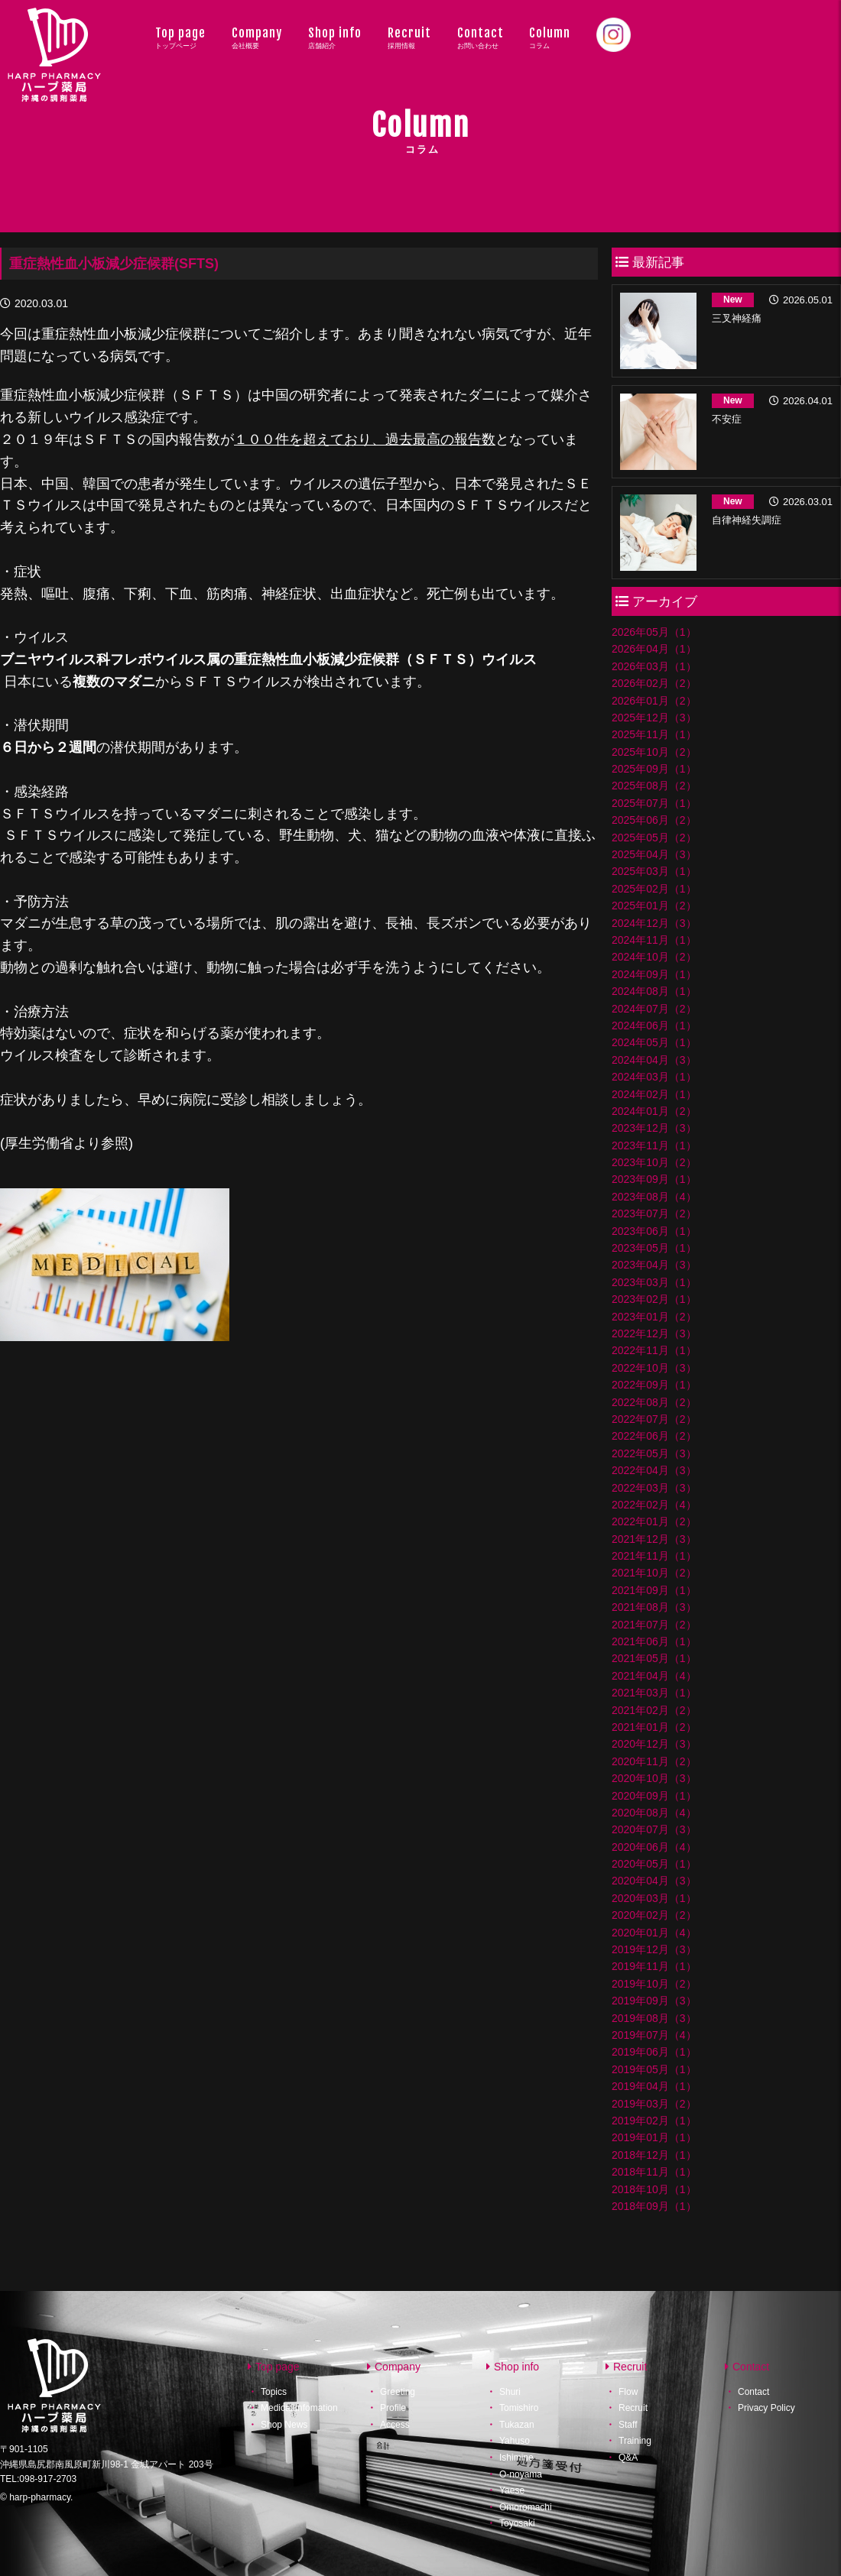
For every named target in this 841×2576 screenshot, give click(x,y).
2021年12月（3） (654, 1539)
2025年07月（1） (654, 803)
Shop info (335, 37)
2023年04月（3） (654, 1265)
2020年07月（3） (654, 1829)
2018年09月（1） (654, 2206)
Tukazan (516, 2424)
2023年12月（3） (654, 1128)
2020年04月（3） (654, 1880)
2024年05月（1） (654, 1042)
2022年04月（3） (654, 1470)
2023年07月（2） (654, 1213)
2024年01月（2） (654, 1111)
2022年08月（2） (654, 1402)
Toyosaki (517, 2523)
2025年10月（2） (654, 752)
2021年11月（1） (654, 1556)
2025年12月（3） (654, 717)
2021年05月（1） (654, 1658)
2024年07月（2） (654, 1009)
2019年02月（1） (654, 2120)
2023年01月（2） (654, 1317)
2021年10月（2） (654, 1573)
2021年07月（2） (654, 1625)
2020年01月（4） (654, 1932)
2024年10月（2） (654, 957)
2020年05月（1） (654, 1864)
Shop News (284, 2424)
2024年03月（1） (654, 1077)
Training (635, 2440)
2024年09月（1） (654, 974)
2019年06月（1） (654, 2052)
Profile (393, 2408)
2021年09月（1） (654, 1590)
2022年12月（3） (654, 1333)
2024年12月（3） (654, 923)
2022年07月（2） (654, 1419)
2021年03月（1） (654, 1693)
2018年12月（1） (654, 2155)
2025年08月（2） (654, 785)
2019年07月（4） (654, 2035)
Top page (180, 37)
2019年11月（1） (654, 1966)
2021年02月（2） (654, 1710)
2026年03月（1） (654, 666)
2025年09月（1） (654, 769)
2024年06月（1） (654, 1025)
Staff (628, 2424)
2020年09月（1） (654, 1796)
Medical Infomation (299, 2408)
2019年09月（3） (654, 2000)
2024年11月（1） (654, 940)
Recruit (409, 37)
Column (549, 37)
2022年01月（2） (654, 1521)
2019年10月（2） (654, 1984)
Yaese (511, 2490)
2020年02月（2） (654, 1915)
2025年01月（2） (654, 905)
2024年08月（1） (654, 991)
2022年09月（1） (654, 1385)
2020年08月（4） (654, 1812)
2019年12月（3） (654, 1949)
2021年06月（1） (654, 1641)
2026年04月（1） (654, 649)
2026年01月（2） (654, 701)
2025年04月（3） (654, 854)
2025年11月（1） (654, 734)
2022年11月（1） (654, 1350)
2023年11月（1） (654, 1145)
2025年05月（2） (654, 837)
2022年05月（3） (654, 1453)
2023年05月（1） (654, 1248)
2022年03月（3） (654, 1488)
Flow (628, 2391)
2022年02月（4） (654, 1505)
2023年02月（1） (654, 1299)
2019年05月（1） (654, 2069)
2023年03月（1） (654, 1282)
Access (395, 2424)
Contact (480, 37)
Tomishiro (518, 2408)
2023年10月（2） (654, 1162)
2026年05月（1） (654, 632)
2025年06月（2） (654, 820)
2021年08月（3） (654, 1607)
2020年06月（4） (654, 1847)
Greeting (397, 2391)
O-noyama (520, 2473)
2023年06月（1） (654, 1231)
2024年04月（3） (654, 1060)
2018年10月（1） (654, 2189)
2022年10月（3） (654, 1368)
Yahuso (514, 2440)
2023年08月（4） (654, 1197)
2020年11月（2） (654, 1761)
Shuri (510, 2391)
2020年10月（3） (654, 1778)
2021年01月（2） (654, 1727)
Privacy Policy (766, 2408)
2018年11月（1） (654, 2172)
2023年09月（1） (654, 1179)
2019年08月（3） (654, 2018)
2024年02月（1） (654, 1094)
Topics (274, 2391)
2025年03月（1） (654, 871)
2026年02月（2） (654, 683)
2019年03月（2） (654, 2104)
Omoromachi (525, 2507)
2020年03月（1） (654, 1898)
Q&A (628, 2457)
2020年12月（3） (654, 1744)
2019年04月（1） (654, 2086)
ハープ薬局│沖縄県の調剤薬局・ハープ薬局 (54, 69)
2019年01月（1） (654, 2137)
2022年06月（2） (654, 1436)
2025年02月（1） (654, 889)
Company (257, 37)
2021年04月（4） (654, 1676)
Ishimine (516, 2457)
